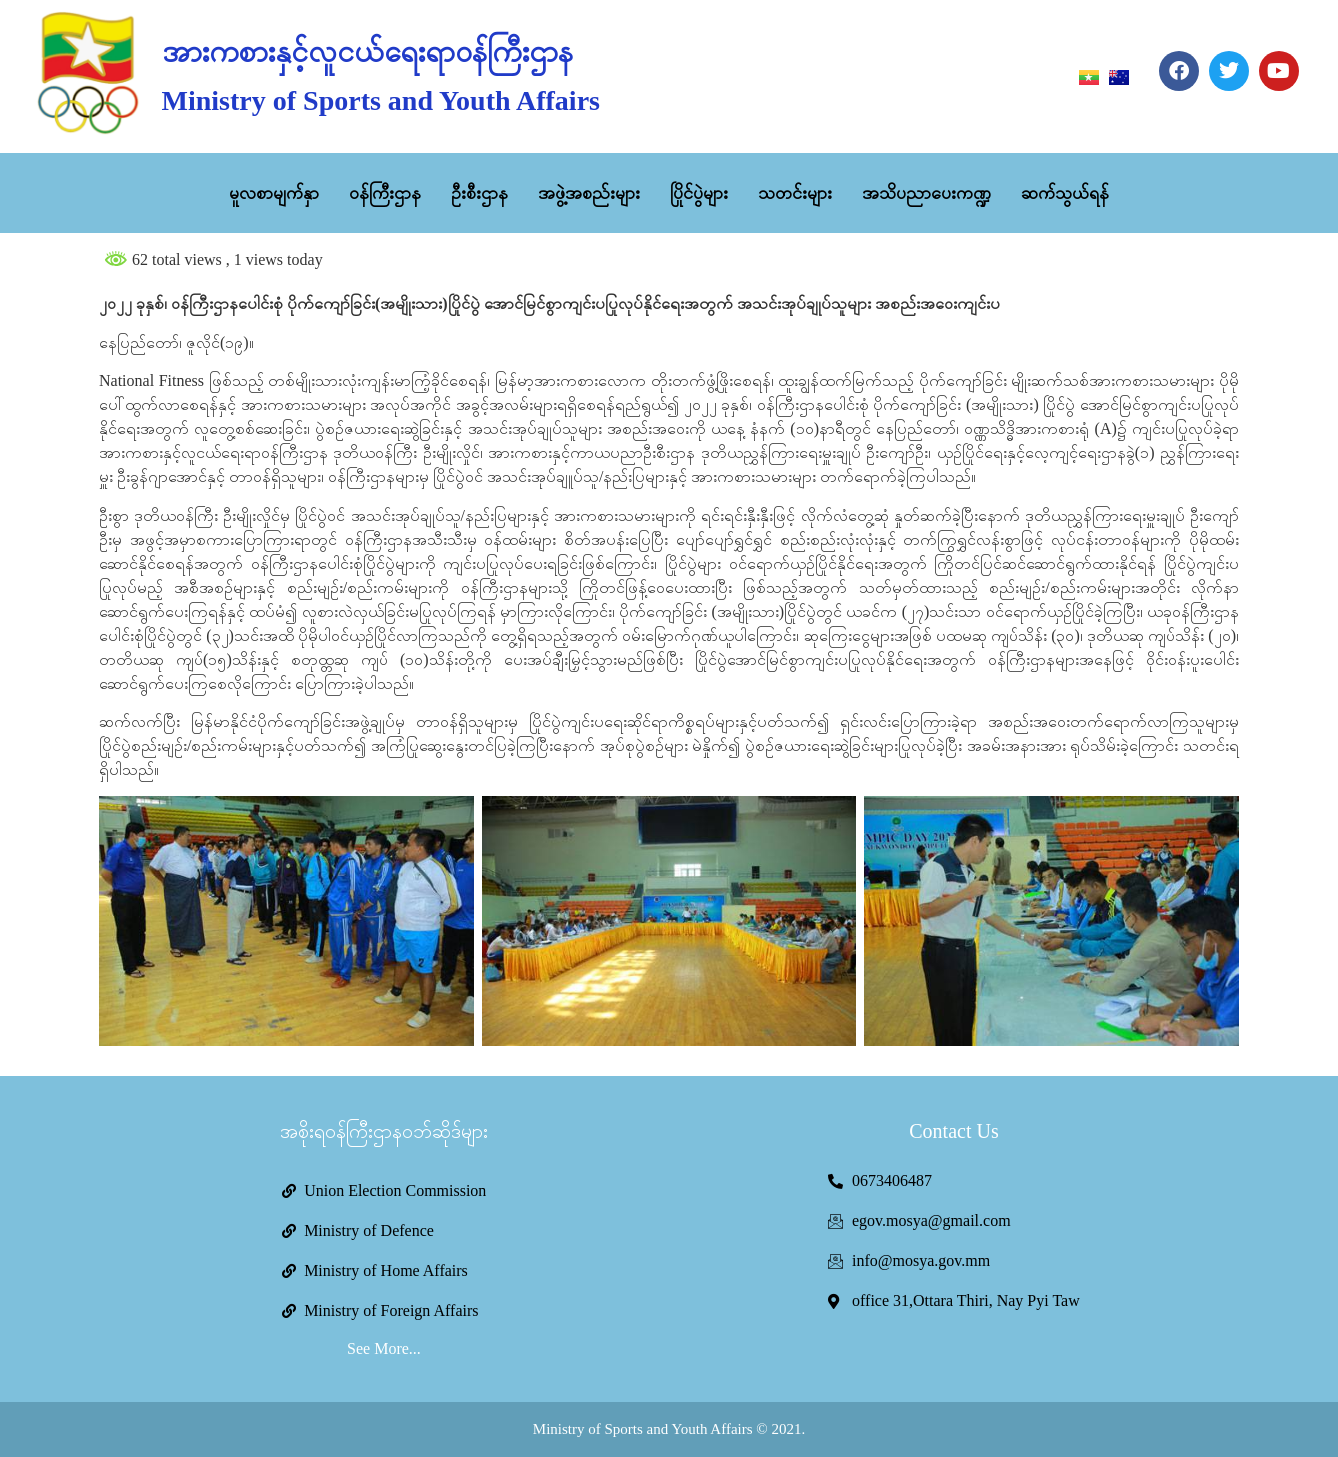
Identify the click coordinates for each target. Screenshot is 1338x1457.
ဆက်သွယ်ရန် (1065, 193)
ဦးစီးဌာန (479, 193)
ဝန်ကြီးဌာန (385, 193)
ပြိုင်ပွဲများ (699, 193)
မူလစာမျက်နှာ (274, 193)
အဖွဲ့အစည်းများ (589, 193)
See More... (384, 1348)
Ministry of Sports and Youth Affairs (381, 100)
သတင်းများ (795, 193)
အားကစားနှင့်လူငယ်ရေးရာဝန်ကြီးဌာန (367, 51)
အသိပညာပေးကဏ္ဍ (926, 193)
